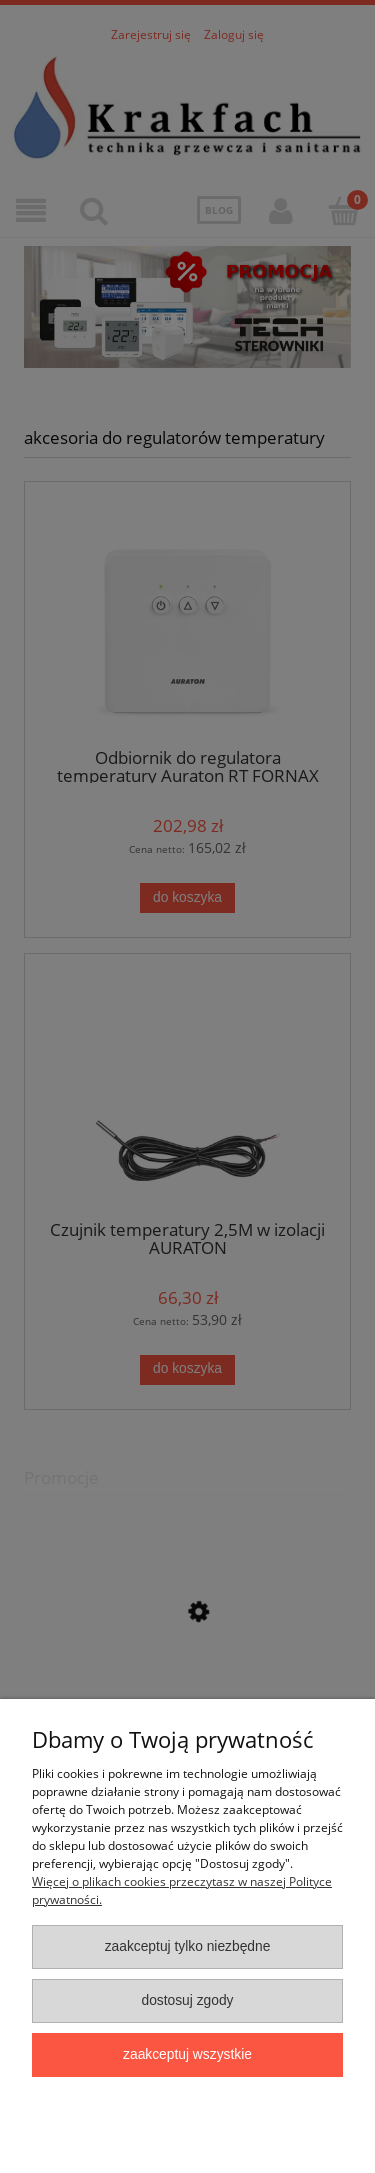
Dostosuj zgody (187, 2000)
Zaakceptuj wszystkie (187, 2054)
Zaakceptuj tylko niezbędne (188, 1946)
